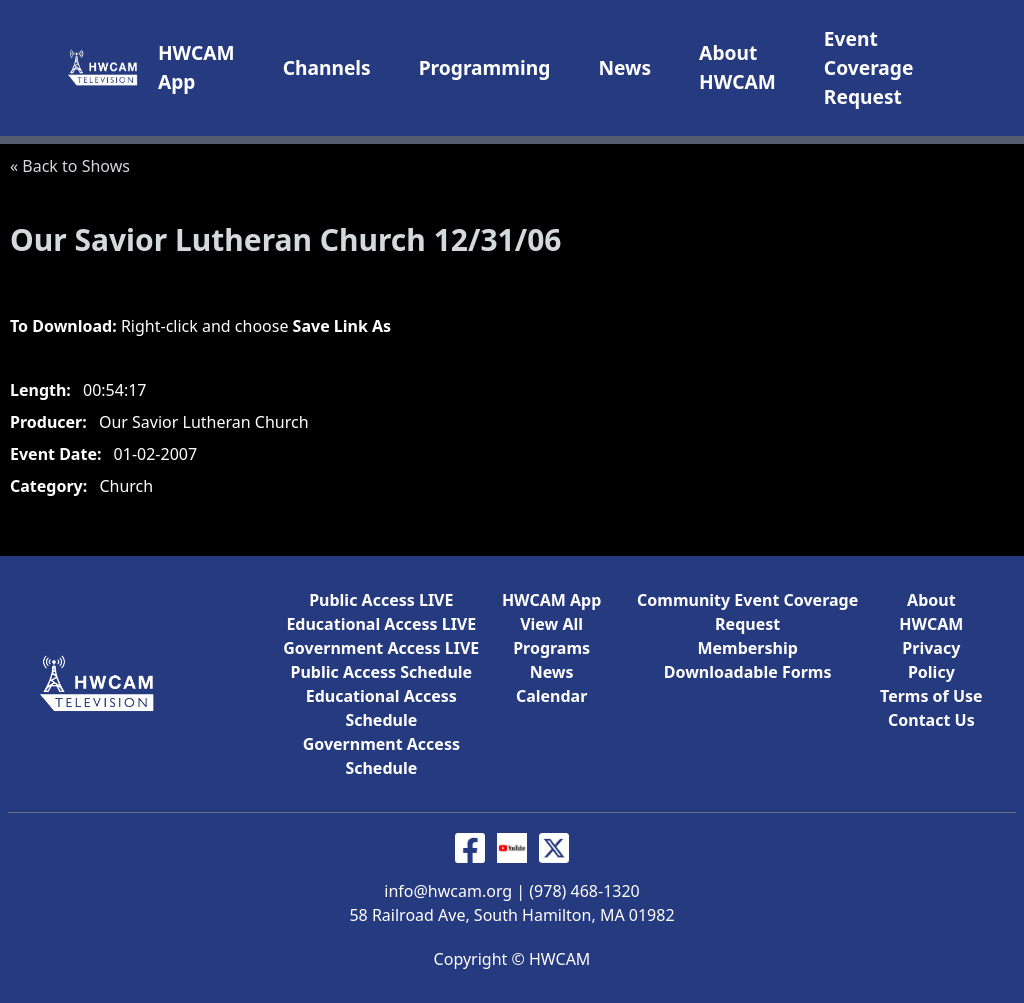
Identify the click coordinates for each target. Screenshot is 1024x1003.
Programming (485, 67)
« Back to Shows (70, 166)
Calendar (551, 696)
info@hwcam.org (448, 891)
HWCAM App (551, 600)
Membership (747, 648)
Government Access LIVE (381, 648)
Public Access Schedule (382, 672)
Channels (327, 67)
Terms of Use (931, 696)
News (624, 67)
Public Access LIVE (381, 600)
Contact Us (931, 720)
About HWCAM (737, 67)
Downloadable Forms (748, 672)
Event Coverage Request (869, 67)
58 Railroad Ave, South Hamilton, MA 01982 (511, 915)
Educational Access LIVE (381, 624)
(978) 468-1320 (584, 891)
